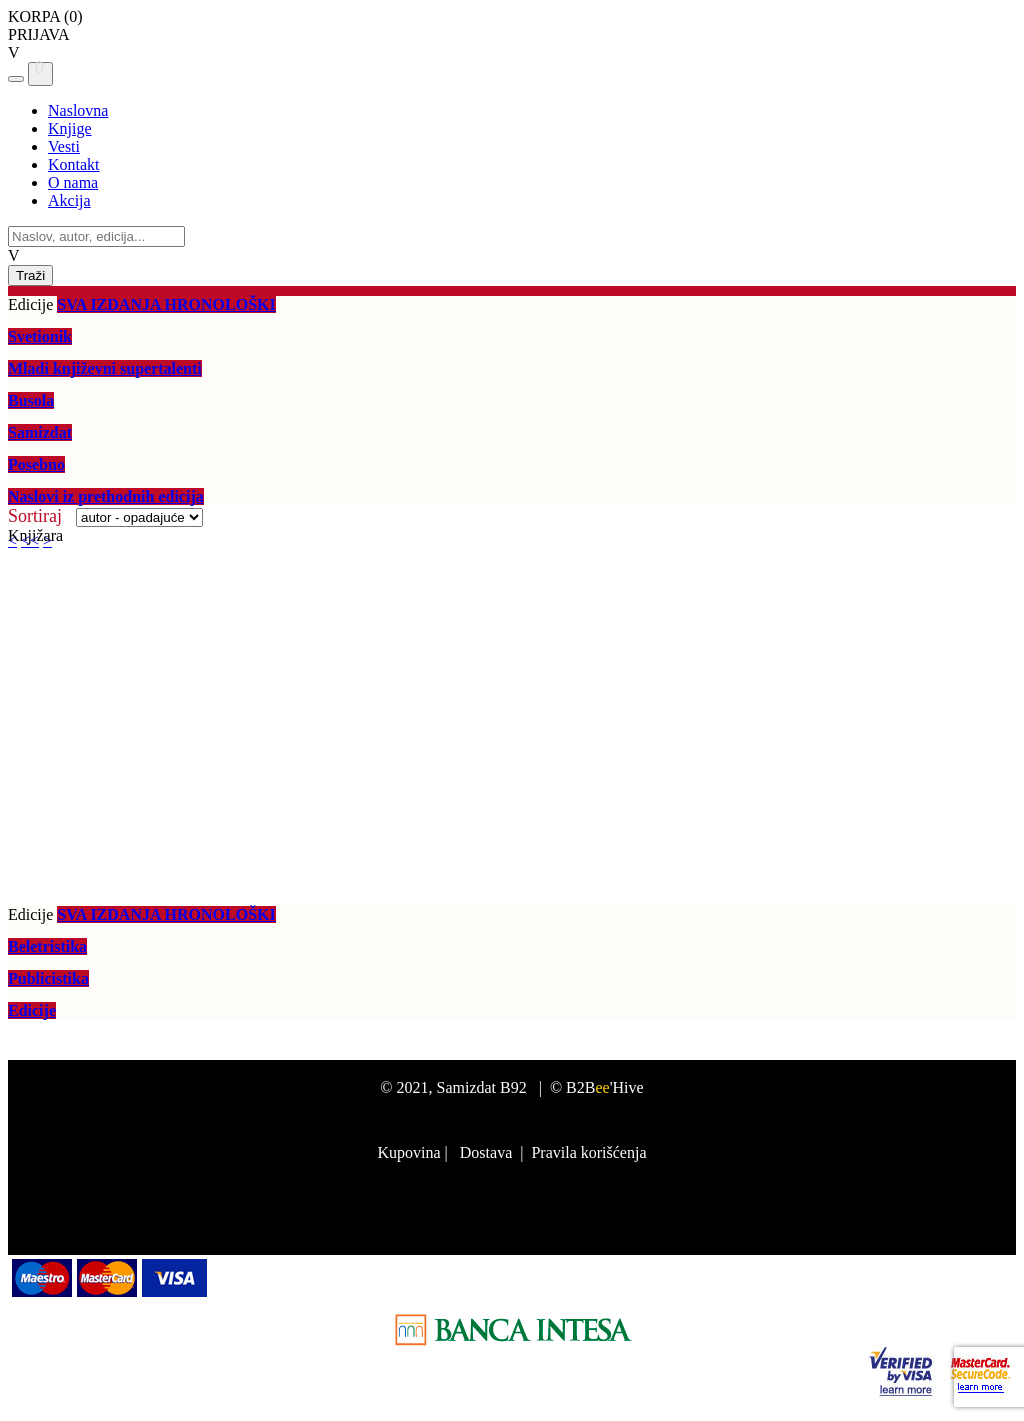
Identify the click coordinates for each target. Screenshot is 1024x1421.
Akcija (69, 200)
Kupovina (408, 1152)
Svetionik (40, 336)
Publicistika (48, 978)
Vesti (64, 146)
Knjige (70, 128)
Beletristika (47, 946)
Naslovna (78, 110)
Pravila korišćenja (588, 1152)
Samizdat (40, 432)
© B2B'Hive (597, 1087)
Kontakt (74, 164)
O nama (73, 182)
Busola (31, 400)
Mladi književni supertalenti (105, 368)
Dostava (486, 1152)
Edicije (32, 1010)
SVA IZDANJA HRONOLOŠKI (166, 304)
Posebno (36, 464)
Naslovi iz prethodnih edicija (106, 496)
